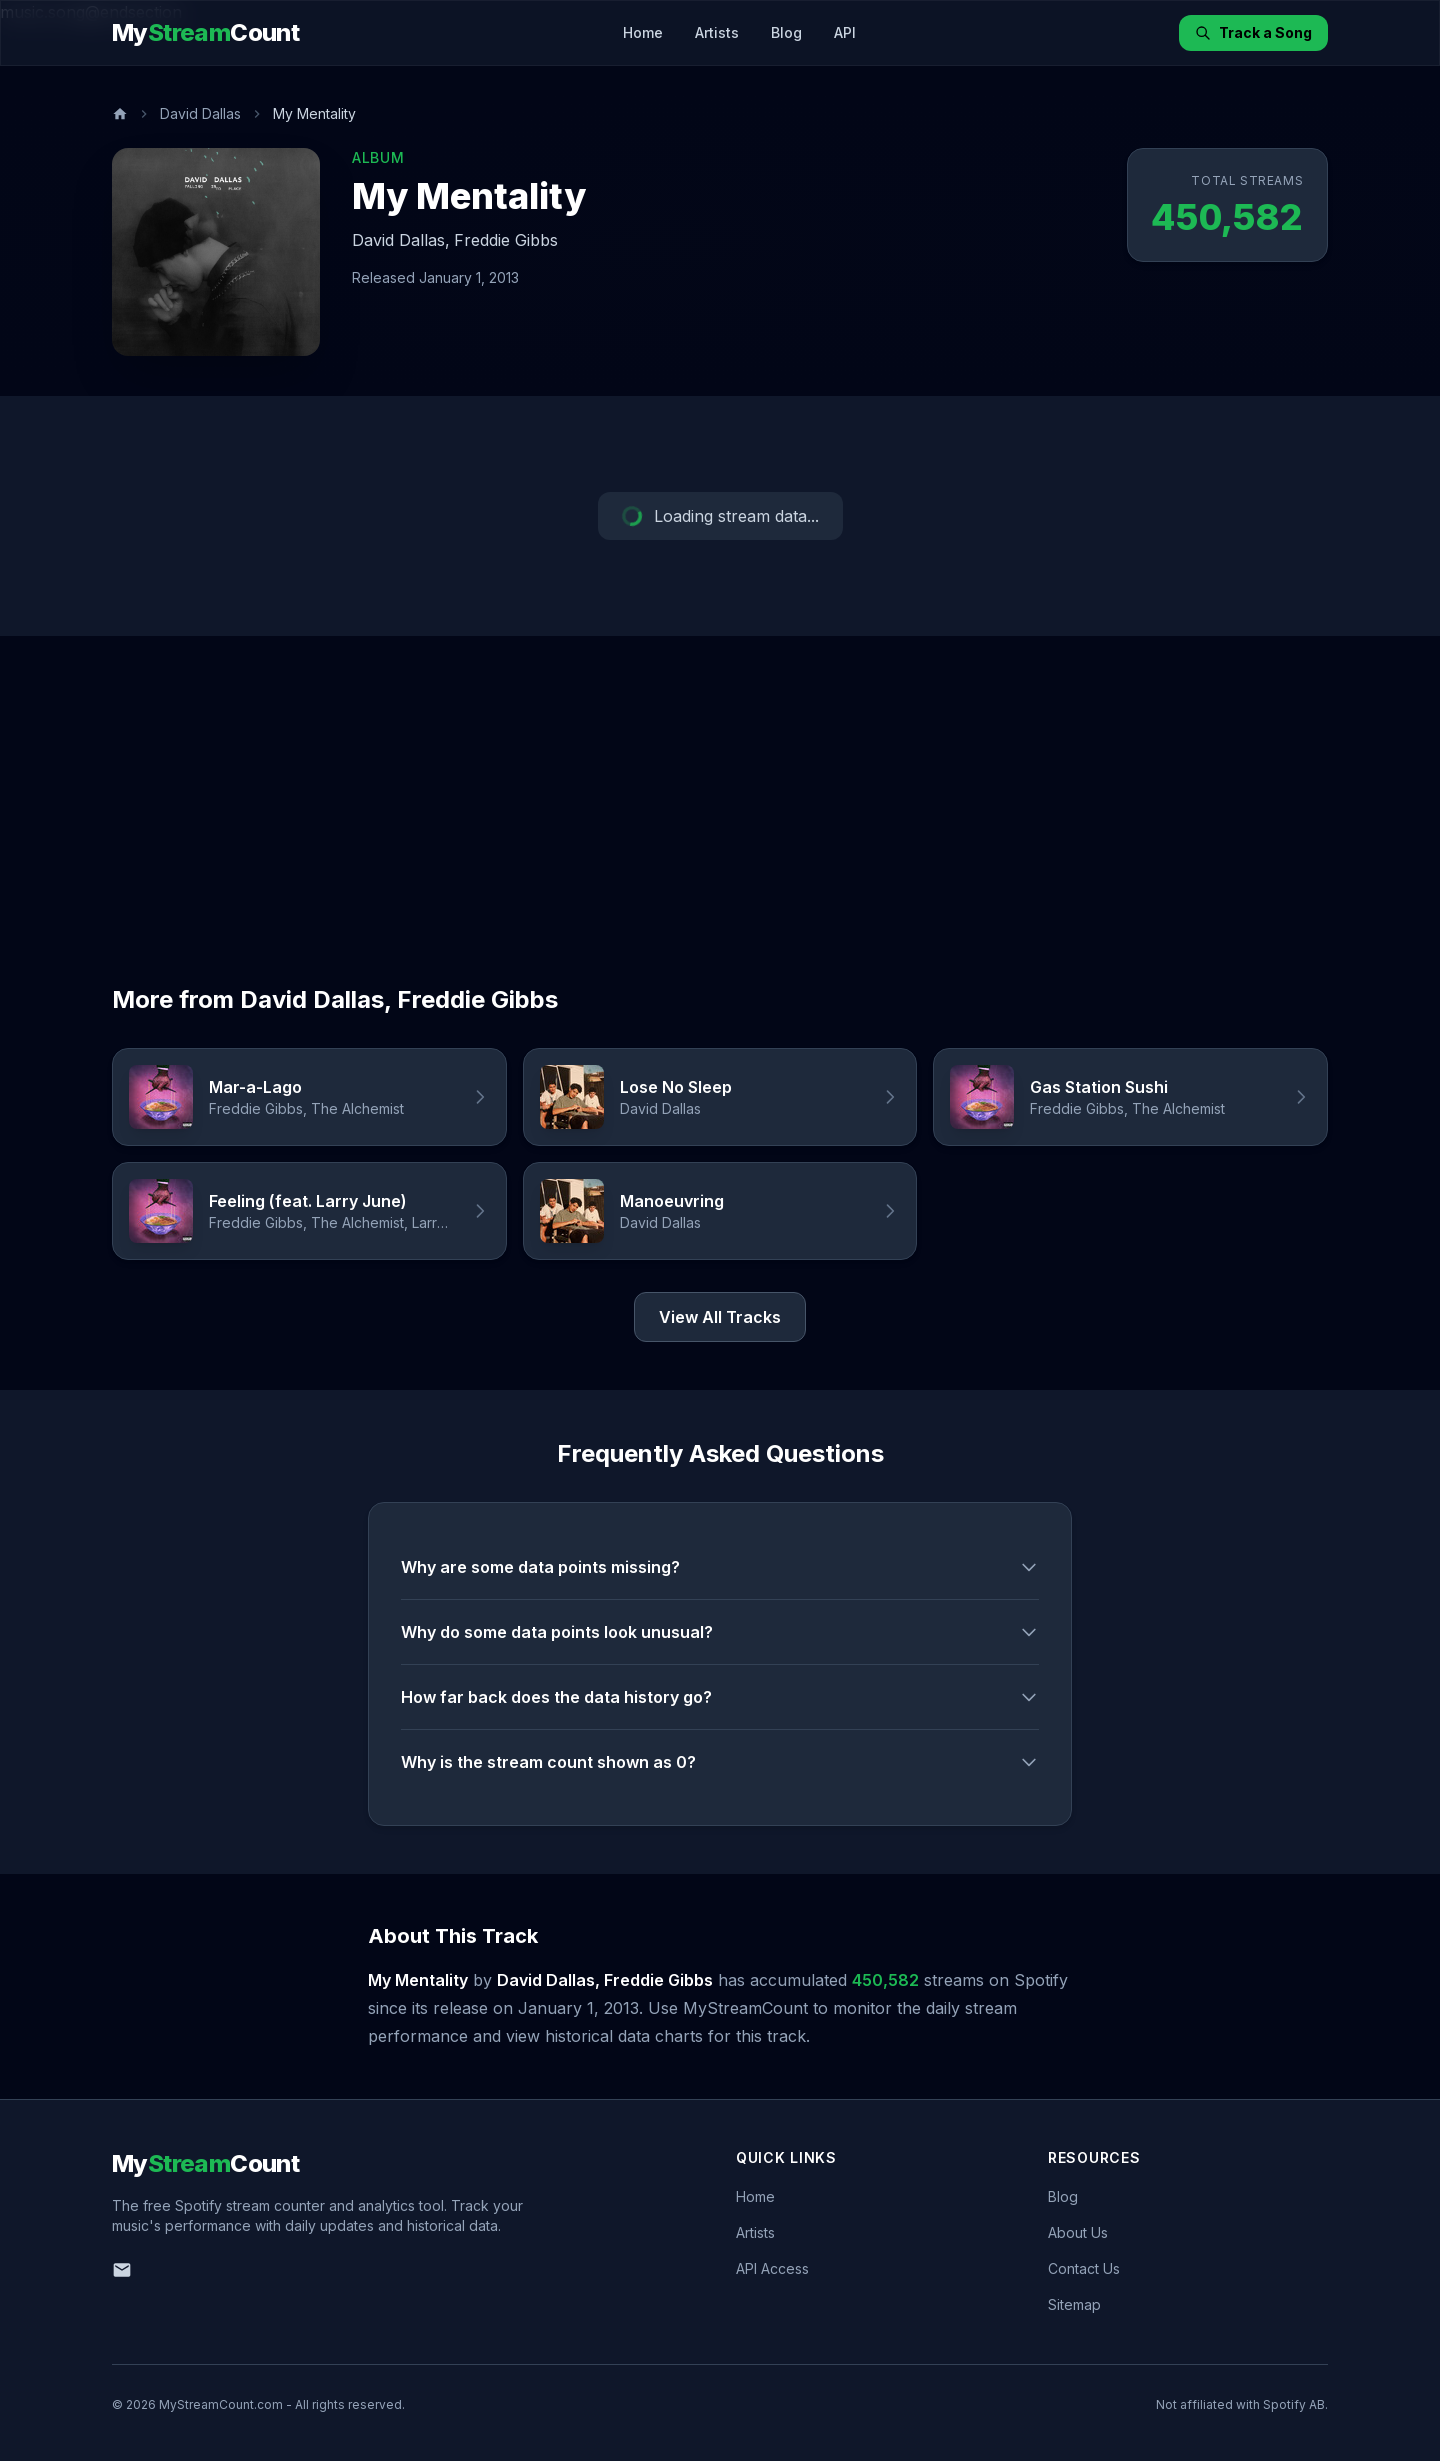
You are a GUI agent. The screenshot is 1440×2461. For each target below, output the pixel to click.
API (845, 32)
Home (643, 32)
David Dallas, (401, 240)
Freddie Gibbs (506, 240)
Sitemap (1074, 2304)
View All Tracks (720, 1317)
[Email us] (122, 2270)
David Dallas (200, 113)
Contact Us (1084, 2268)
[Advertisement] (720, 786)
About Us (1078, 2232)
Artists (717, 32)
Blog (786, 32)
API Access (772, 2268)
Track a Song (1253, 32)
